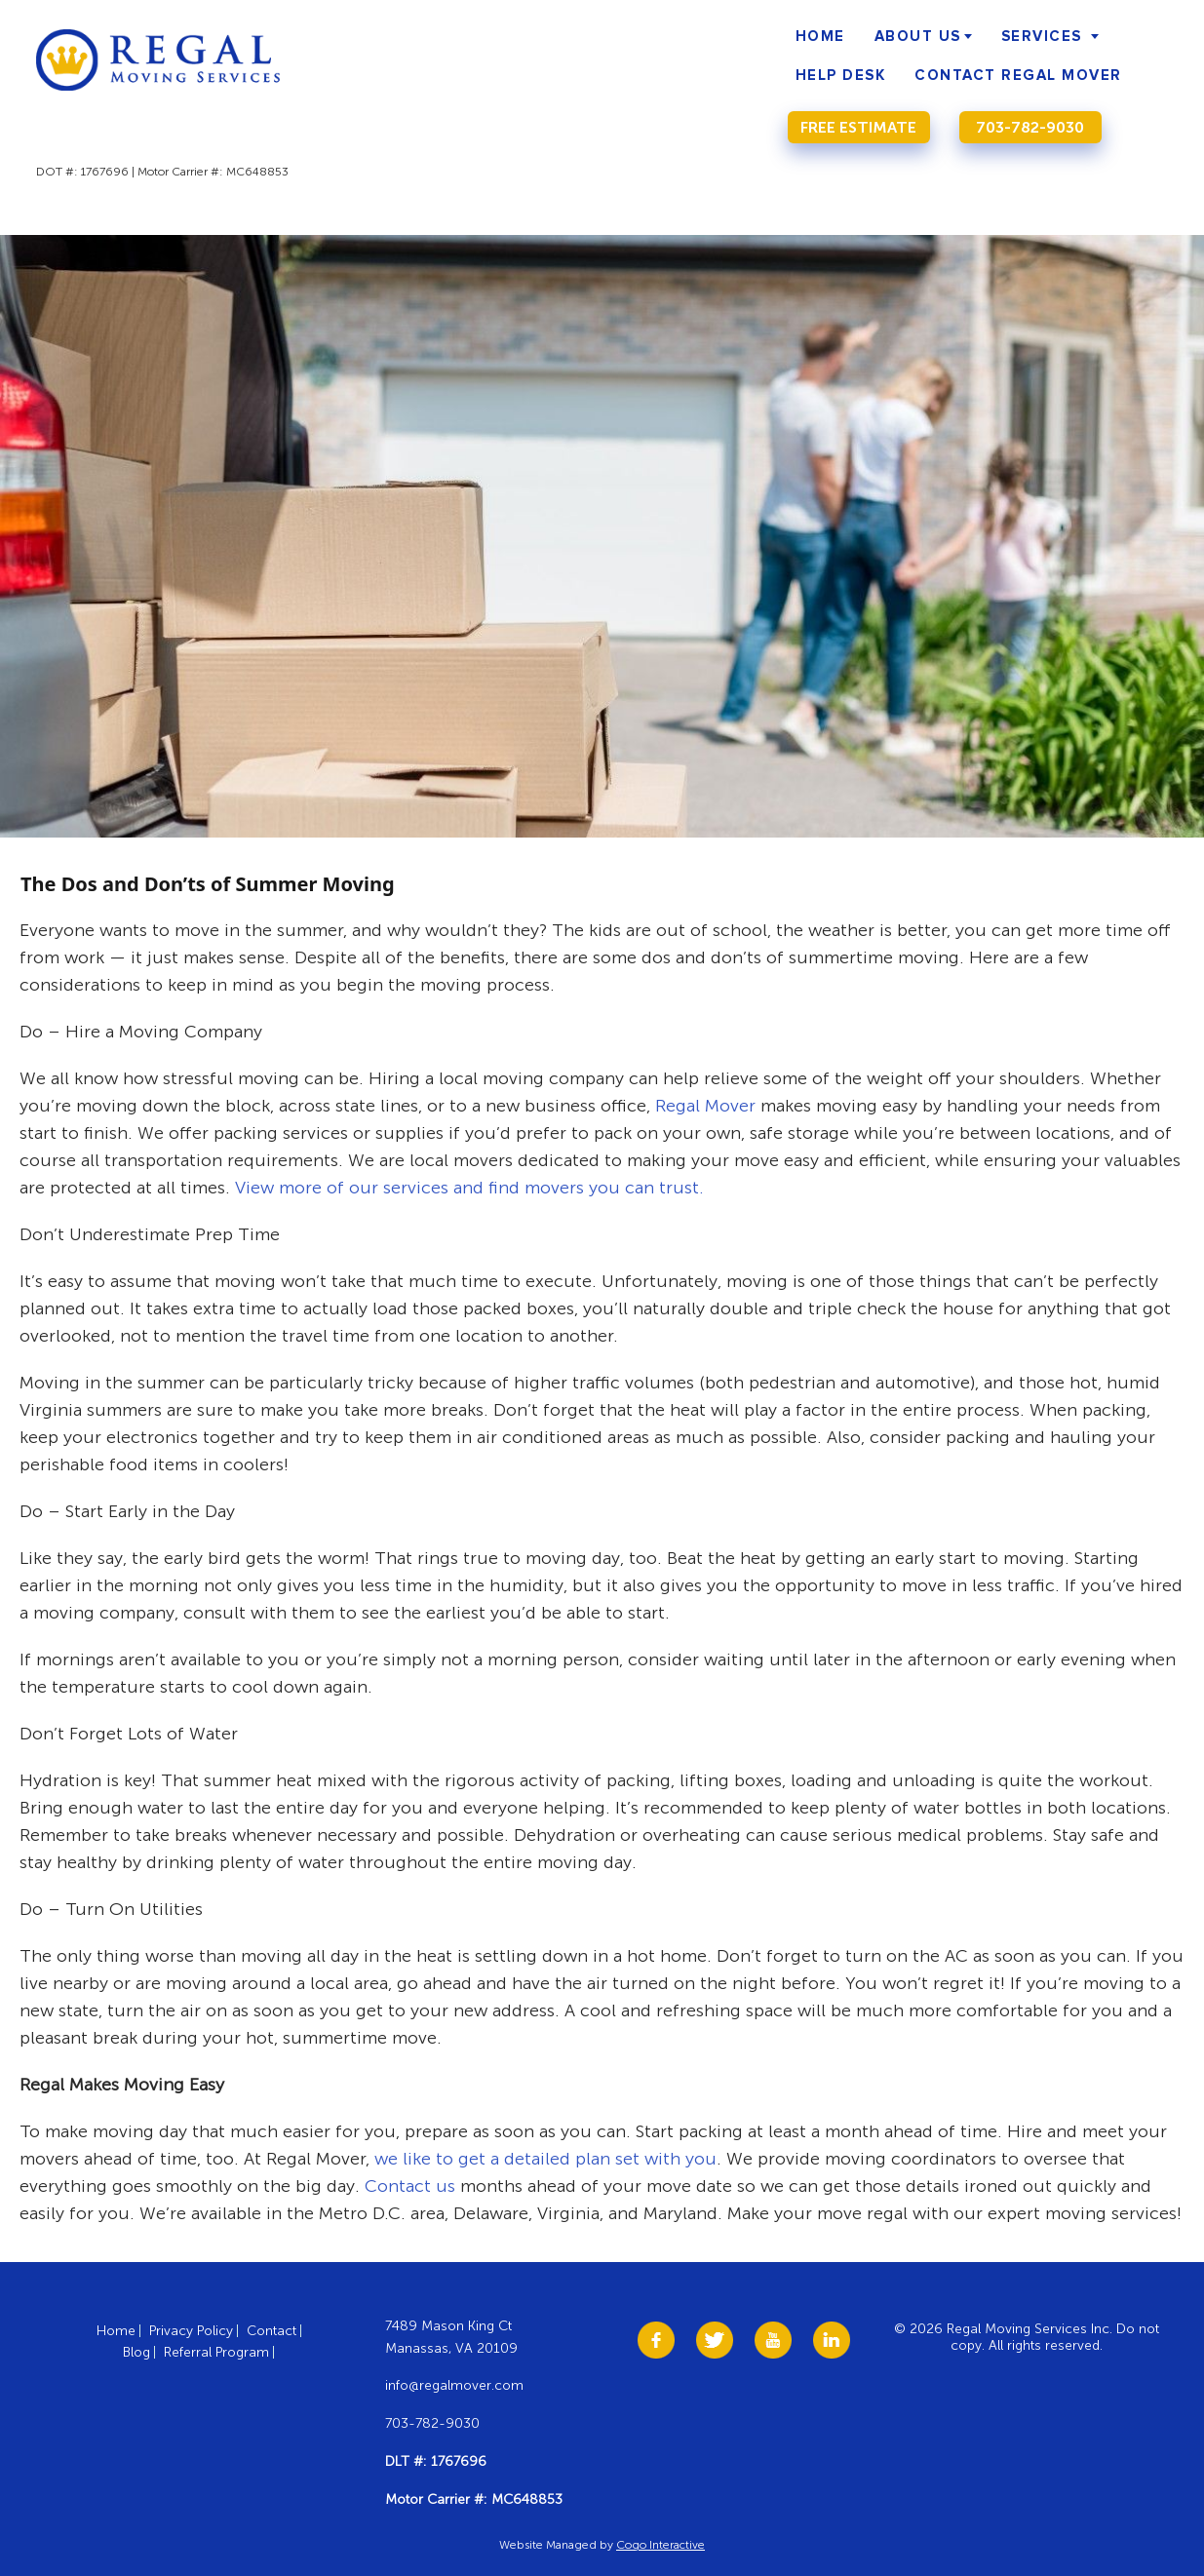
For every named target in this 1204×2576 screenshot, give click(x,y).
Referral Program (216, 2352)
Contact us (410, 2186)
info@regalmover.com (454, 2385)
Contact (271, 2330)
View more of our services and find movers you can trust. (469, 1187)
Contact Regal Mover (1018, 75)
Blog (136, 2352)
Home (820, 36)
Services (1041, 36)
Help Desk (841, 75)
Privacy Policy (191, 2330)
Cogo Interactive (660, 2545)
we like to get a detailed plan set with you (545, 2158)
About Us (917, 36)
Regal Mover (705, 1105)
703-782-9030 (1030, 127)
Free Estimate (858, 127)
